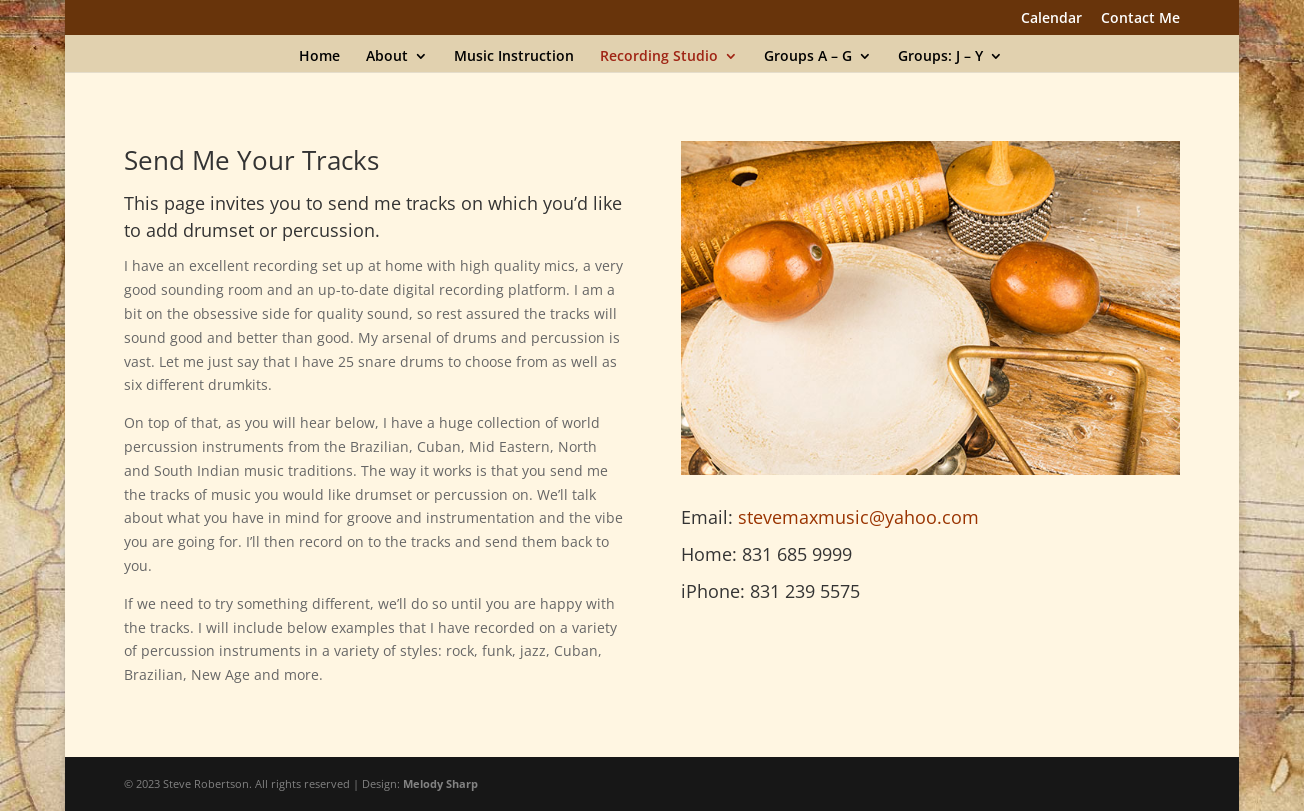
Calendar (1051, 19)
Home (319, 57)
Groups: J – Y (940, 57)
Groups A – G (808, 57)
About (387, 57)
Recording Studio (659, 57)
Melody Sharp (440, 783)
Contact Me (1140, 19)
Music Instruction (514, 57)
